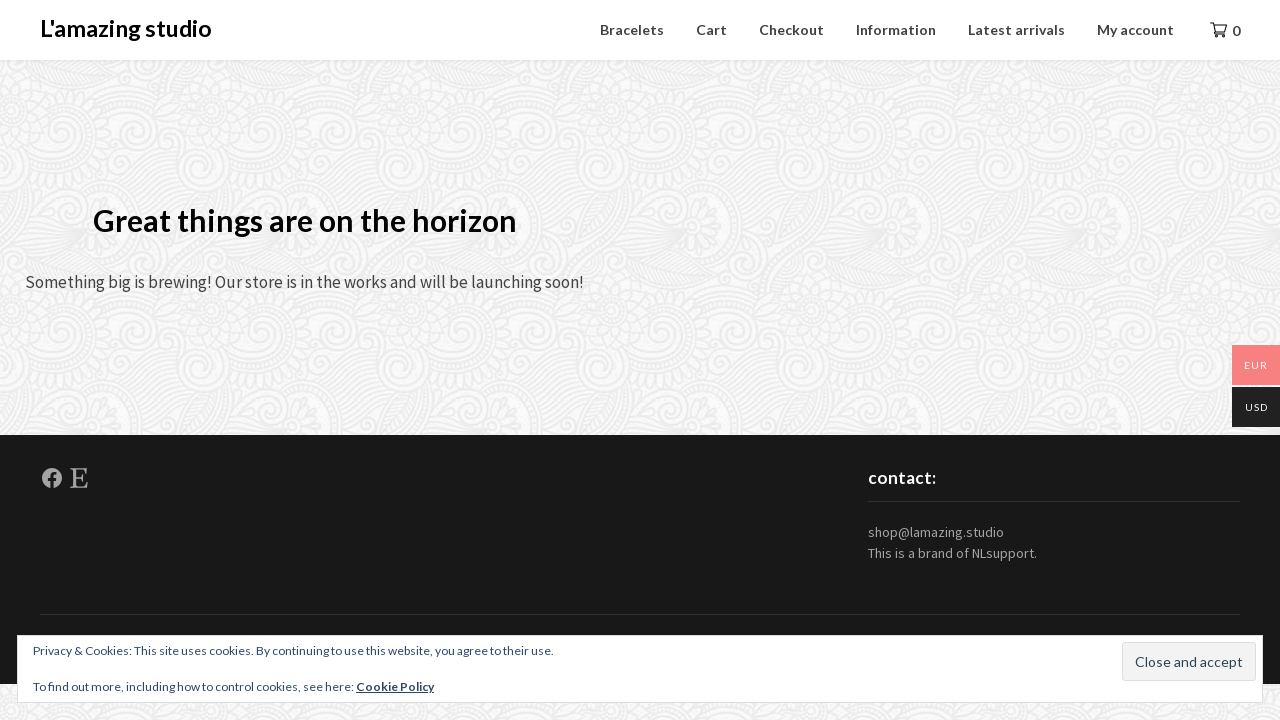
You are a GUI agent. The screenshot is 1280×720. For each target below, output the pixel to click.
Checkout (791, 29)
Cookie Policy (395, 686)
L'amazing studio (126, 28)
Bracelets (632, 29)
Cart (711, 29)
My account (1135, 29)
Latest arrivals (1016, 29)
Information (896, 29)
